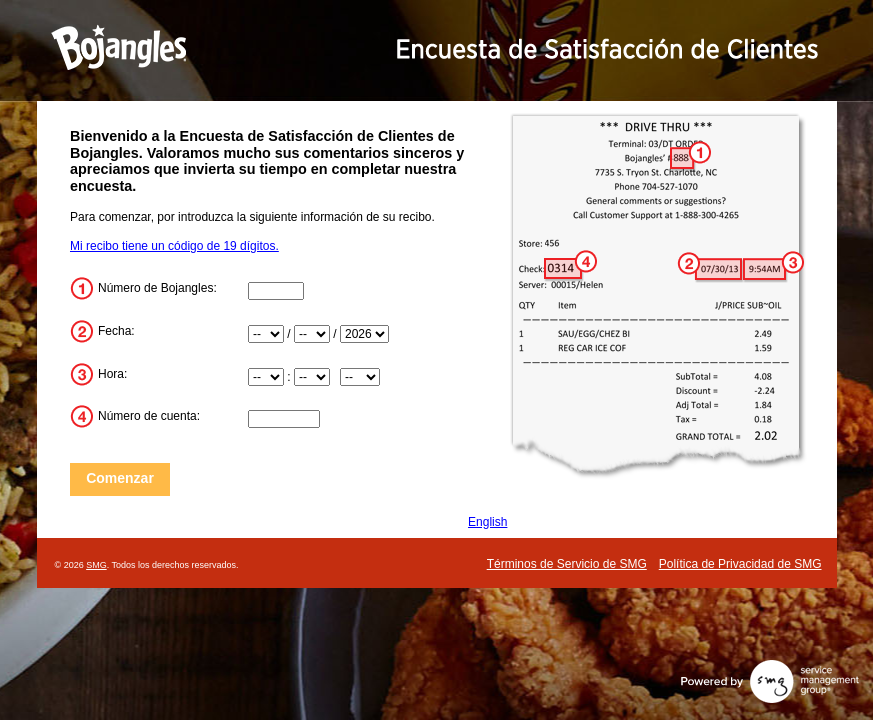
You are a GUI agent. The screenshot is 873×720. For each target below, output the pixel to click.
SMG (96, 565)
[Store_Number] (276, 291)
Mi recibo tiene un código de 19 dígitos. (174, 246)
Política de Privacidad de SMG (740, 564)
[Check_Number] (284, 419)
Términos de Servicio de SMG (567, 564)
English (487, 522)
